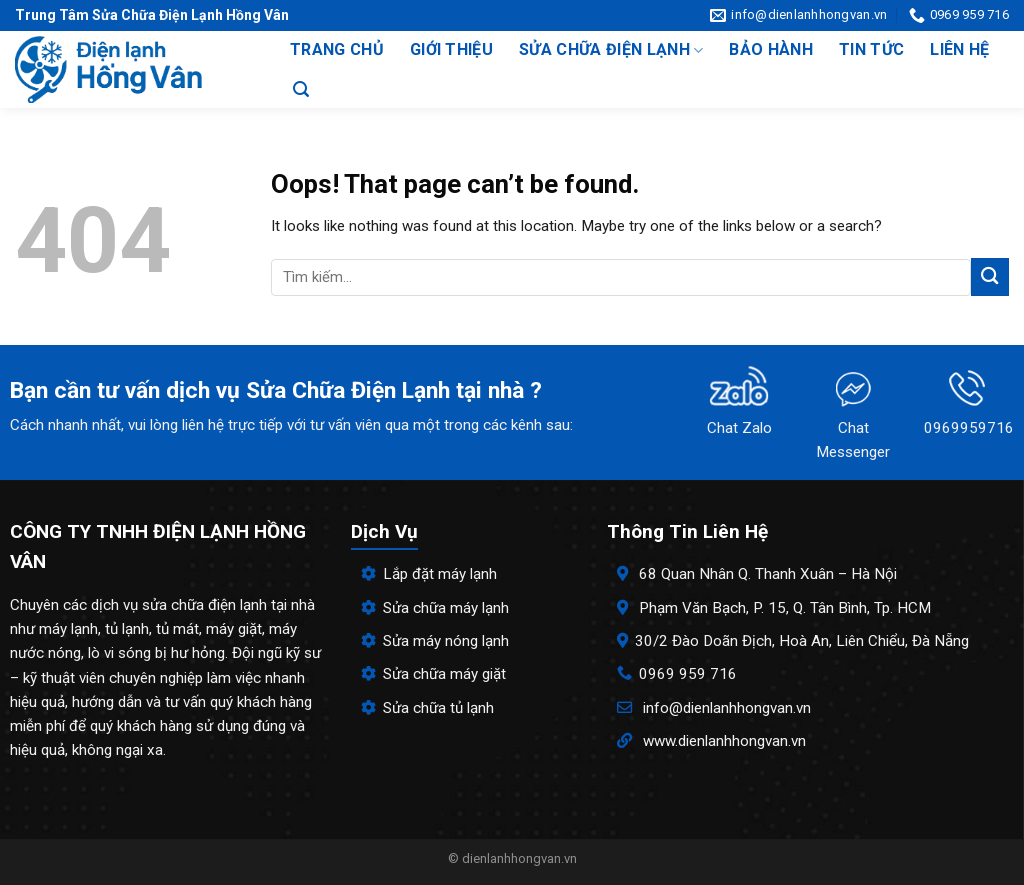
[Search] (301, 89)
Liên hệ (959, 49)
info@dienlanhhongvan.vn (727, 708)
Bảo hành (771, 49)
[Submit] (990, 276)
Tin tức (871, 49)
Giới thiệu (451, 49)
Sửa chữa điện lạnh (611, 50)
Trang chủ (337, 49)
